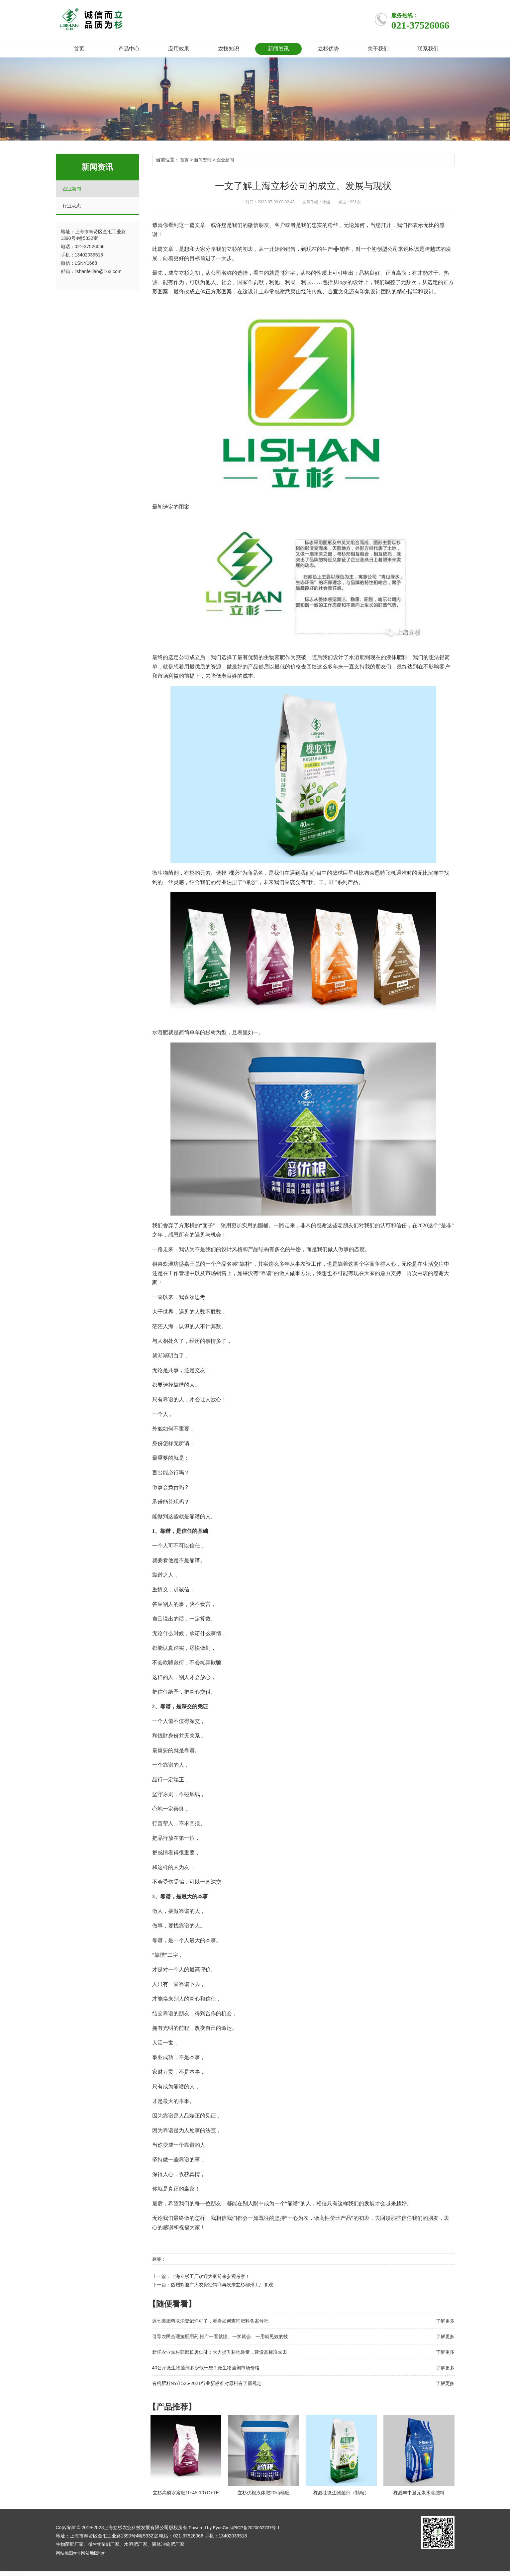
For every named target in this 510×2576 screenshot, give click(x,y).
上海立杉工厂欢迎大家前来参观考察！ (210, 2276)
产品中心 (129, 48)
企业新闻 (71, 188)
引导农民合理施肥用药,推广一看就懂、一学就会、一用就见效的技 (220, 2336)
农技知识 (228, 48)
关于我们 (378, 48)
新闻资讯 (278, 48)
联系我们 (428, 48)
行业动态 (71, 205)
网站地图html (96, 2551)
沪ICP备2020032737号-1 (261, 2526)
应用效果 (178, 48)
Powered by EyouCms (211, 2526)
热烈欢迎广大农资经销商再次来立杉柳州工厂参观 (222, 2284)
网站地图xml (69, 2551)
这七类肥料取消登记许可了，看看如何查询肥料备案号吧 (210, 2320)
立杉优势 (328, 48)
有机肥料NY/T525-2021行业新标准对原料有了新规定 (206, 2383)
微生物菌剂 (100, 2542)
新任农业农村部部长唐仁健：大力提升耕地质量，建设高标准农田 (219, 2351)
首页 (79, 48)
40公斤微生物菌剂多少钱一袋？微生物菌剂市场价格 (206, 2367)
